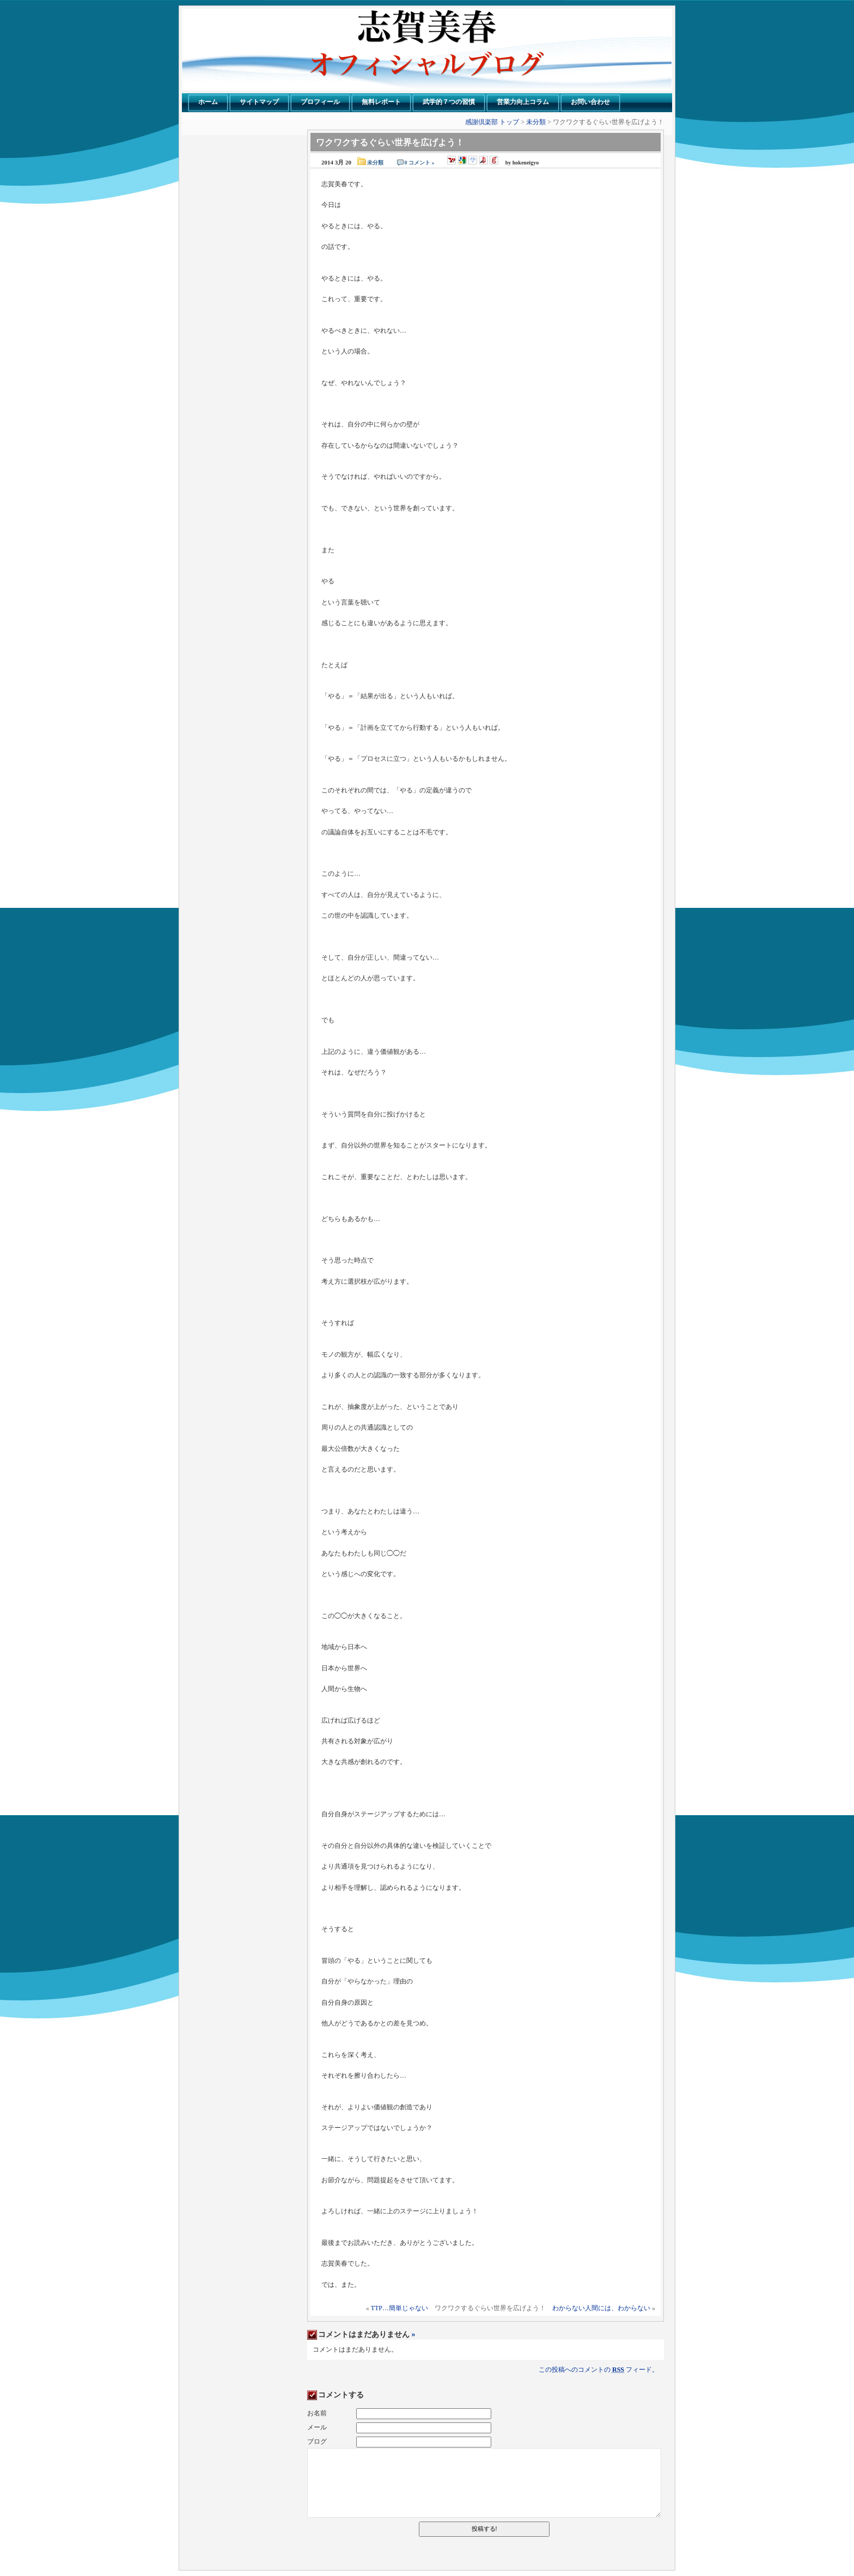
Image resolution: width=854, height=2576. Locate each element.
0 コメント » (420, 163)
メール (317, 2427)
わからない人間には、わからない (601, 2308)
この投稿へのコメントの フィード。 (598, 2369)
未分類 (536, 122)
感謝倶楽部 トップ (492, 122)
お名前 (317, 2413)
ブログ (317, 2441)
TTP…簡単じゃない (399, 2308)
